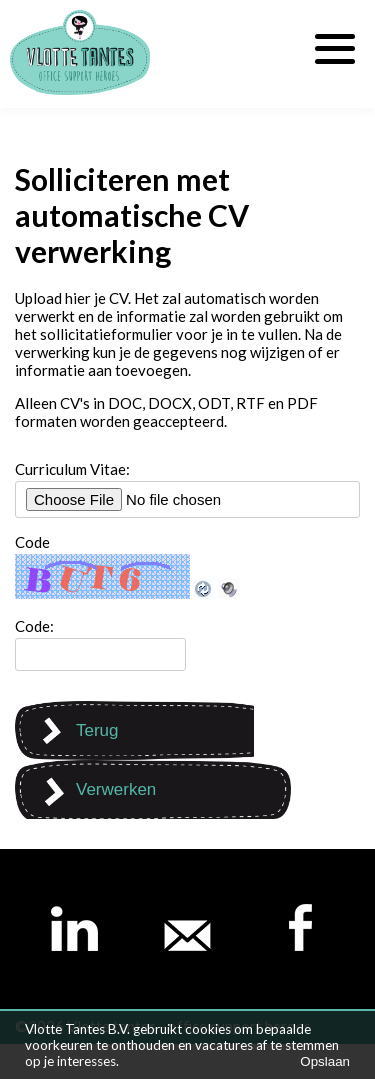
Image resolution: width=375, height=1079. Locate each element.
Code (32, 542)
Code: (34, 626)
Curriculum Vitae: (72, 469)
